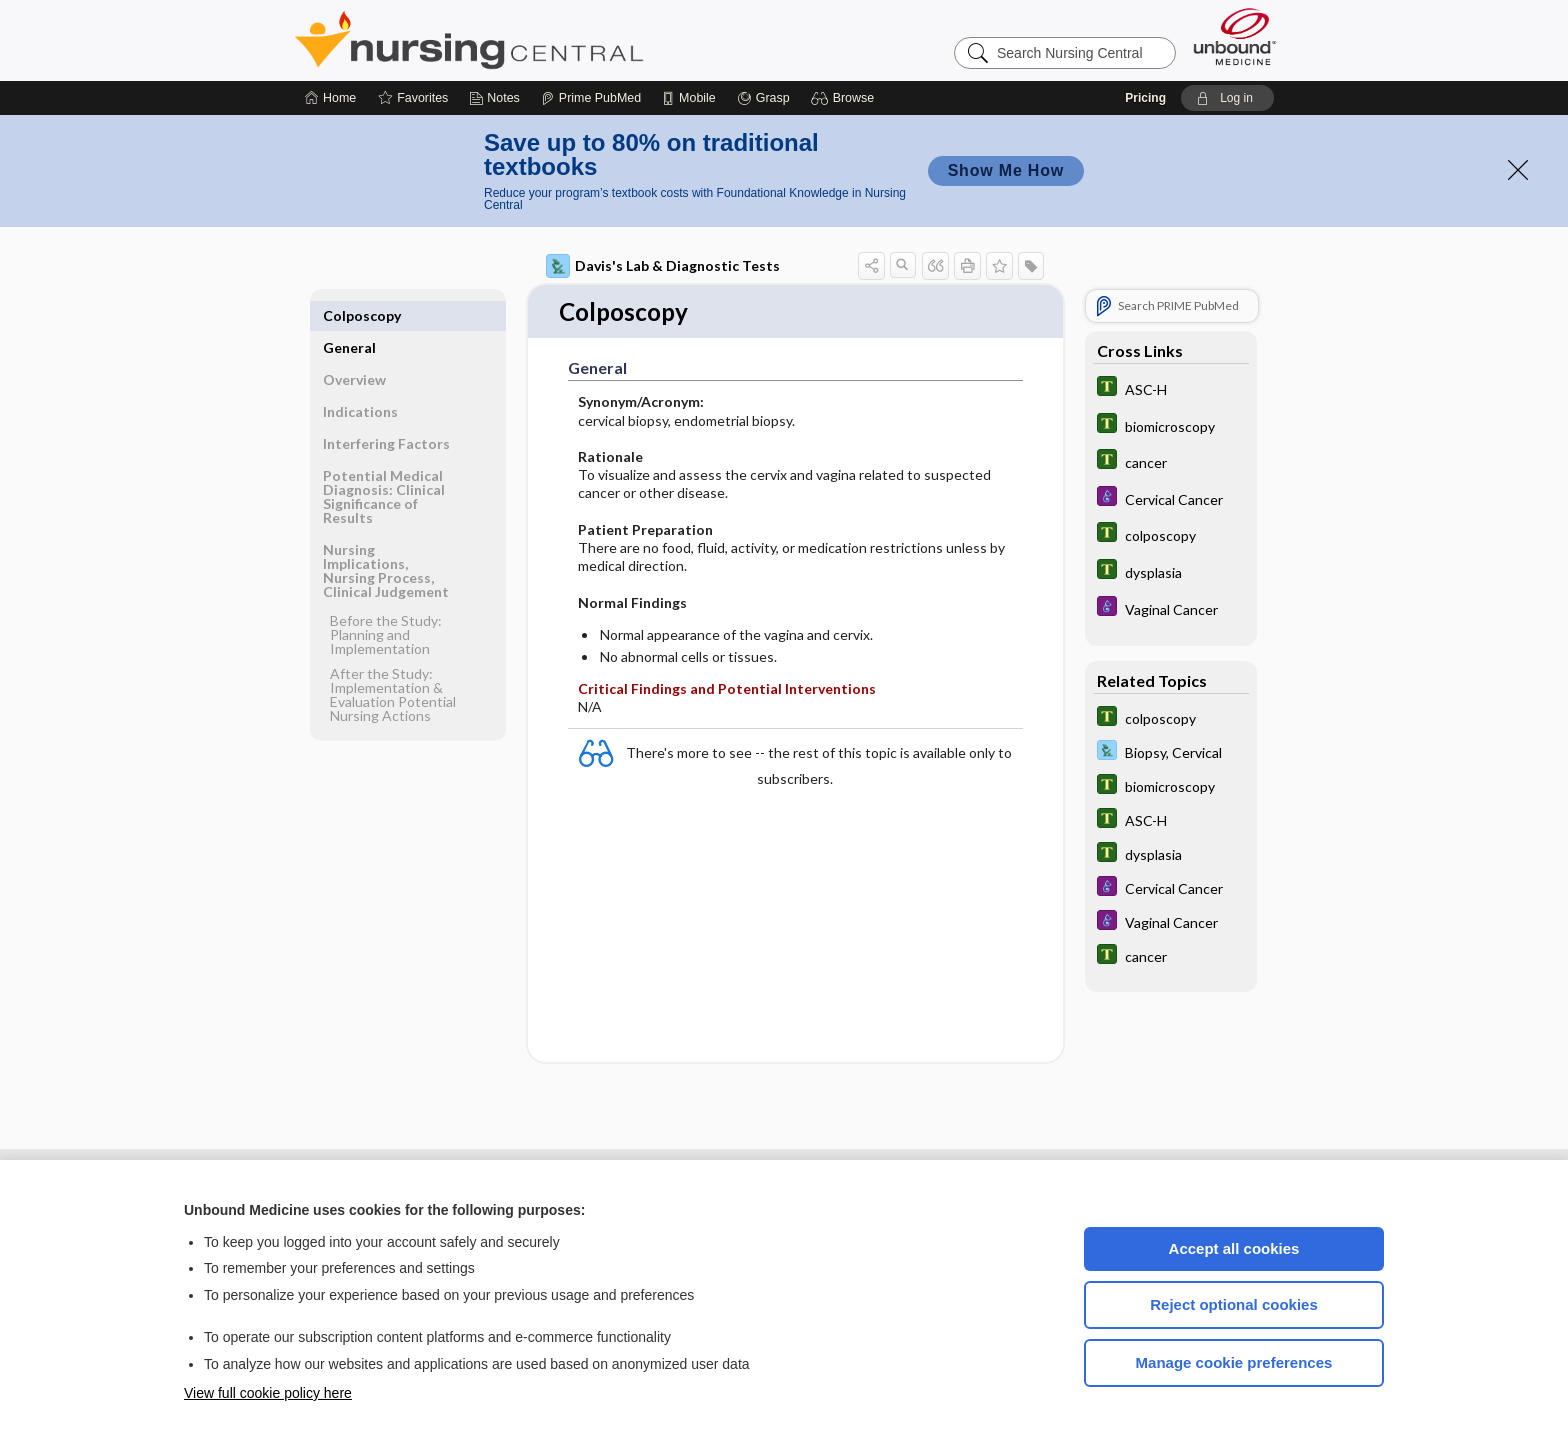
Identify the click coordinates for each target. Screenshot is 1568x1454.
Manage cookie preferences (1234, 1362)
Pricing (1145, 98)
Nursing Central (544, 40)
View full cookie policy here (268, 1393)
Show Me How (1006, 170)
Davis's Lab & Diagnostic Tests (663, 266)
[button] (845, 98)
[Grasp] (763, 98)
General (349, 315)
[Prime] (591, 98)
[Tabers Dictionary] (1171, 388)
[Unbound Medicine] (1235, 36)
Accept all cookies (1234, 1248)
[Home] (330, 98)
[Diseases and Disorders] (1171, 498)
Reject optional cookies (1234, 1304)
